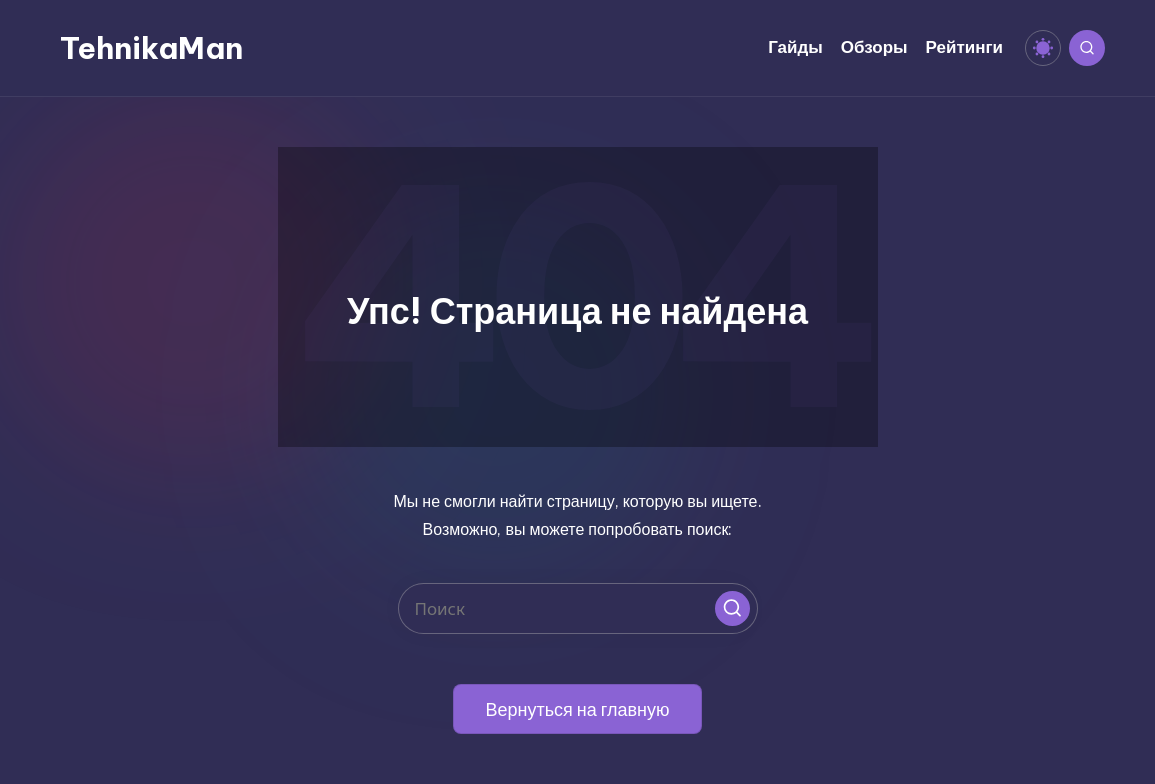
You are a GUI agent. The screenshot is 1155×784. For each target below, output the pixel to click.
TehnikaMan (151, 48)
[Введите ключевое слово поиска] (578, 608)
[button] (732, 608)
